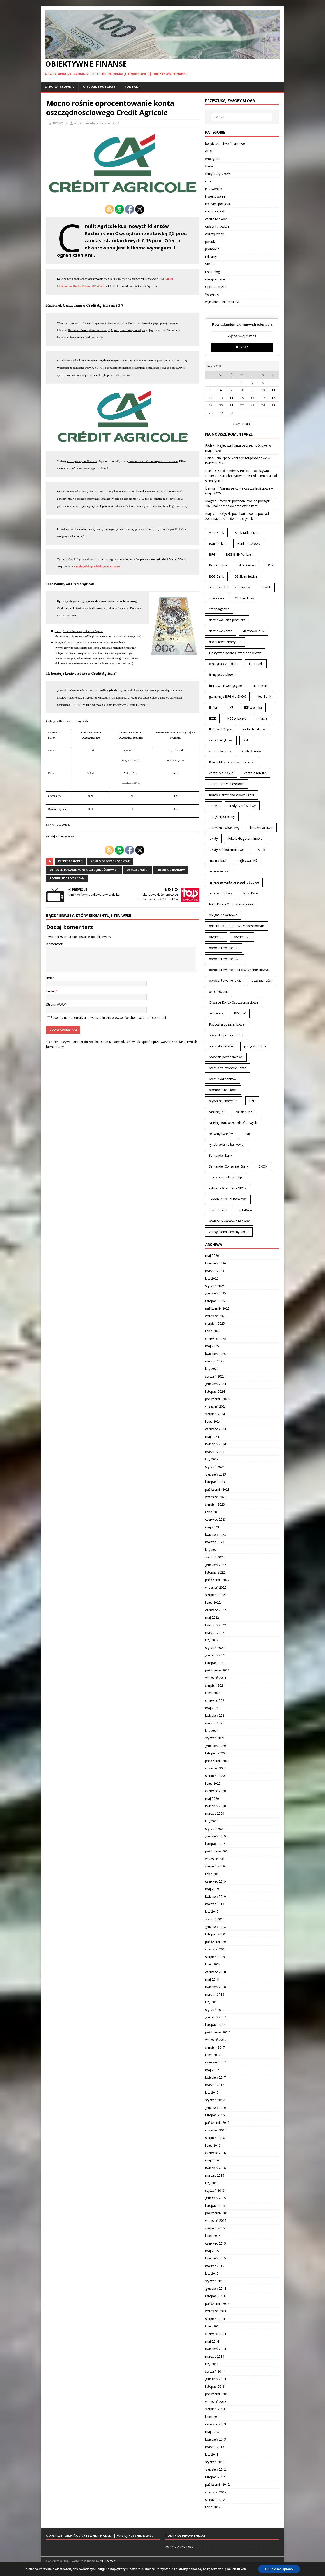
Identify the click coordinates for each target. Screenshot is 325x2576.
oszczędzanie (215, 234)
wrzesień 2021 (215, 1678)
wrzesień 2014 (215, 2311)
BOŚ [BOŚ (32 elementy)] (270, 565)
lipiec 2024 (213, 1421)
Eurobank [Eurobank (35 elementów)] (256, 664)
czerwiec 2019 (215, 1881)
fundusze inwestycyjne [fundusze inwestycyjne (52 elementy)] (225, 685)
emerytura (212, 158)
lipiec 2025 (213, 1331)
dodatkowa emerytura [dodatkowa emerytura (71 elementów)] (225, 642)
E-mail (50, 991)
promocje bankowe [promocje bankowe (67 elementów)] (223, 1090)
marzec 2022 (214, 1632)
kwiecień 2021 (215, 1715)
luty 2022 (211, 1640)
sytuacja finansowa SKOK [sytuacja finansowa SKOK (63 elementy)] (227, 1188)
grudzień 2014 (215, 2288)
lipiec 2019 (213, 1874)
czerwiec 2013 (215, 2424)
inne (208, 181)
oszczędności (137, 870)
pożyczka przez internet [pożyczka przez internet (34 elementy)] (226, 1035)
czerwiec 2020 (215, 1791)
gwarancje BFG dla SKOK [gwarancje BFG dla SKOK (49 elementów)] (227, 696)
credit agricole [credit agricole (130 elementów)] (219, 609)
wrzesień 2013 (215, 2401)
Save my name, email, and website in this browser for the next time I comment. (109, 1017)
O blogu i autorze (99, 86)
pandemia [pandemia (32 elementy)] (216, 1013)
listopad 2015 (215, 2205)
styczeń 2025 (215, 1376)
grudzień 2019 (215, 1836)
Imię (49, 978)
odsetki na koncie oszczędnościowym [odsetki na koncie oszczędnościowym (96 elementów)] (236, 926)
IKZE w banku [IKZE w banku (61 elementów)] (236, 718)
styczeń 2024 (215, 1466)
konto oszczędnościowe (110, 861)
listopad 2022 (215, 1572)
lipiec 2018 (213, 1964)
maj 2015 (212, 2251)
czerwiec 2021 (215, 1700)
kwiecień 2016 (215, 2168)
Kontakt (132, 86)
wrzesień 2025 (215, 1316)
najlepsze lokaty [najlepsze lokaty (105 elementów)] (220, 893)
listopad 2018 (215, 1934)
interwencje (213, 188)
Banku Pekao (81, 286)
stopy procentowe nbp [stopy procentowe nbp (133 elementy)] (225, 1177)
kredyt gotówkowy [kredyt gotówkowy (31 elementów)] (242, 806)
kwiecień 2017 (215, 2077)
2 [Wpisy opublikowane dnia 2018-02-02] (252, 382)
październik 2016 (217, 2122)
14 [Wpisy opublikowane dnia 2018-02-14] (231, 398)
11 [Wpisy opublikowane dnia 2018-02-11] (273, 390)
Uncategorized (215, 286)
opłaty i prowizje (217, 226)
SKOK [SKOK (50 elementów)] (263, 1166)
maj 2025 (212, 1346)
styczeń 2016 (215, 2190)
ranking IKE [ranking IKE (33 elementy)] (217, 1112)
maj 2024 (212, 1436)
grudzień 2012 (215, 2469)
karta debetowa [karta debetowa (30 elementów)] (254, 729)
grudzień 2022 (215, 1565)
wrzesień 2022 (215, 1587)
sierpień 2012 (215, 2499)
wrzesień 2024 (215, 1406)
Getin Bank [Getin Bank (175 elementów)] (261, 685)
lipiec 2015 (213, 2235)
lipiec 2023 (213, 1512)
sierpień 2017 (215, 2047)
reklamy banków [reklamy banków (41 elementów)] (221, 1133)
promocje (212, 249)
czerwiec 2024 (215, 1429)
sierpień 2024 (215, 1414)
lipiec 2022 (213, 1602)
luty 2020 (211, 1821)
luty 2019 (211, 1911)
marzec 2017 (214, 2085)
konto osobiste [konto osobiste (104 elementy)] (255, 773)
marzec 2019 (214, 1904)
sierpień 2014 (215, 2319)
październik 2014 (217, 2303)
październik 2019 (217, 1851)
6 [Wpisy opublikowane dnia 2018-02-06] (221, 390)
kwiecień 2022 (215, 1625)
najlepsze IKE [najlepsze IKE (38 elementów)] (247, 860)
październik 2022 (217, 1580)
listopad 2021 (215, 1663)
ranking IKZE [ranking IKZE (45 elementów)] (245, 1112)
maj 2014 (212, 2341)
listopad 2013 (215, 2386)
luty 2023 (211, 1550)
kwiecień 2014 (215, 2349)
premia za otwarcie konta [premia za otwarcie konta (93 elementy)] (227, 1068)
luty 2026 (211, 1278)
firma (209, 166)
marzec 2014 (214, 2356)
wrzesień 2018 (215, 1949)
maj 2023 (212, 1527)
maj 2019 (212, 1889)
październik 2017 (217, 2032)
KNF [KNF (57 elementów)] (246, 740)
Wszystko (212, 294)
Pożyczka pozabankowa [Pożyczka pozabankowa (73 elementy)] (226, 1024)
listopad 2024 (215, 1391)
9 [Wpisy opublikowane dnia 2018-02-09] (252, 390)
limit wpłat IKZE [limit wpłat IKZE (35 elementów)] (261, 827)
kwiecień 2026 (215, 1263)
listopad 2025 (215, 1301)
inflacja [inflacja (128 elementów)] (262, 718)
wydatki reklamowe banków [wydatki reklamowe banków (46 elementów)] (229, 1221)
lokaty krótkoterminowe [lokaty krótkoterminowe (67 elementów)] (226, 849)
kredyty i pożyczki (218, 204)
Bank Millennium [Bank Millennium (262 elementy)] (246, 532)
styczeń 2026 (215, 1286)
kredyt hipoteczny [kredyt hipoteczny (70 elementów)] (222, 816)
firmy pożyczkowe (218, 173)
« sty (236, 424)
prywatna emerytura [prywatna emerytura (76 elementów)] (224, 1101)
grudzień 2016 (215, 2107)
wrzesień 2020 (215, 1768)
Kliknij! (242, 347)
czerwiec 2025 (215, 1338)
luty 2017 (211, 2092)
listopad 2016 (215, 2115)
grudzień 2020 (215, 1746)
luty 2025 (211, 1368)
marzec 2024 (214, 1452)
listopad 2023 (215, 1482)
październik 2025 (217, 1308)
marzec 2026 (214, 1270)
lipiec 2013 (213, 2417)
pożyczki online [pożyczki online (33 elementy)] (255, 1046)
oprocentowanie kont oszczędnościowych (84, 870)
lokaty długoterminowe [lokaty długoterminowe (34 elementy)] (245, 838)
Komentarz (54, 944)
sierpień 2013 (215, 2409)
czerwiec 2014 (215, 2333)
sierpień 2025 (215, 1323)
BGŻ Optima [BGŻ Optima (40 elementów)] (218, 565)
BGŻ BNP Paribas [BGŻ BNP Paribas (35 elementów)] (239, 554)
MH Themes (107, 2561)
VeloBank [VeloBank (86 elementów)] (245, 1210)
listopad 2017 (215, 2024)
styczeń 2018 (215, 2009)
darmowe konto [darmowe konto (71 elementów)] (220, 631)
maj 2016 (212, 2160)
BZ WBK (98, 286)
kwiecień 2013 (215, 2439)
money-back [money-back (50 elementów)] (218, 860)
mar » (246, 424)
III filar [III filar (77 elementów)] (213, 707)
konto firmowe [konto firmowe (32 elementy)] (252, 751)
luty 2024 (211, 1459)
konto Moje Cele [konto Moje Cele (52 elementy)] (221, 773)
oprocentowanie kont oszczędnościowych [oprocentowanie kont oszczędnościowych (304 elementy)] (239, 969)
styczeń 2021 (215, 1738)
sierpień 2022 (215, 1595)
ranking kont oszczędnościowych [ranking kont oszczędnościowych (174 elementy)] (233, 1122)
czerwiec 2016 (215, 2153)
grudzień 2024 (215, 1384)
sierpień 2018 (215, 1957)
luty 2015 (211, 2273)
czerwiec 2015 (215, 2243)
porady (210, 241)
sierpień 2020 (215, 1776)
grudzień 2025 (215, 1293)
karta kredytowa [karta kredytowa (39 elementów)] (221, 740)
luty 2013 (211, 2454)
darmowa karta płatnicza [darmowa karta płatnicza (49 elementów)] (227, 620)
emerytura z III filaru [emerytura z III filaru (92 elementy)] (223, 664)
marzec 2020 (214, 1813)
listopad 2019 (215, 1844)
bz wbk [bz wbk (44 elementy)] (266, 587)
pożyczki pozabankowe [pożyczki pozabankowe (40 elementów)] (226, 1057)
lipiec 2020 (213, 1783)
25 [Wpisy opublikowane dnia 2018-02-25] (273, 405)
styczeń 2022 (215, 1648)
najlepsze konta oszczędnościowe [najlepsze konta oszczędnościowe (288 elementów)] (234, 882)
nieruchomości (216, 211)
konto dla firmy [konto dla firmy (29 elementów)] (220, 751)
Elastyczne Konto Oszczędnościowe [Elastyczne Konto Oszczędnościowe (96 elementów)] (235, 653)
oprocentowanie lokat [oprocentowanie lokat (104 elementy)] (225, 980)
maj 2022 (212, 1617)
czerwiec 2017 (215, 2062)
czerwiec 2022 (215, 1610)
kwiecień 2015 (215, 2258)
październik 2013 (217, 2394)
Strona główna (59, 86)
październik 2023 (217, 1489)
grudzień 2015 (215, 2198)
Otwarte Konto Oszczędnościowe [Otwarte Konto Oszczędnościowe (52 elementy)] (233, 1002)
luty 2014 (211, 2364)
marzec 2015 (214, 2266)
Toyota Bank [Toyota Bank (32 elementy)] (218, 1210)
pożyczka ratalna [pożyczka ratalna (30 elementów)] (221, 1046)
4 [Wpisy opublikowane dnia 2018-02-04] (273, 382)
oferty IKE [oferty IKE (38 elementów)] (216, 937)
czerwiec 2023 (215, 1519)
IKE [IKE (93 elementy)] (231, 707)
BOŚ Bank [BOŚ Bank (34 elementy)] (216, 576)
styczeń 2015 (215, 2281)
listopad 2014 (215, 2296)
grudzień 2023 (215, 1474)
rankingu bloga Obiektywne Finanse (97, 566)
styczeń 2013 (215, 2462)
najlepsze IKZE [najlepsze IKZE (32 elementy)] (219, 871)
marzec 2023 (214, 1542)
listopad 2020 (215, 1753)
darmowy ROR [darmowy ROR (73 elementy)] (253, 631)
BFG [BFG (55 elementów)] (212, 554)
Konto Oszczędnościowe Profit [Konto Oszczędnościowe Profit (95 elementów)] (231, 795)
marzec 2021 (214, 1723)
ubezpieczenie (215, 279)
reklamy (211, 256)
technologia (213, 272)
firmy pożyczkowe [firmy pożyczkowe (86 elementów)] (222, 674)
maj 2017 (212, 2070)
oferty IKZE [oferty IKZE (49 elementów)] (242, 937)
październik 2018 (217, 1942)
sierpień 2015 (215, 2228)
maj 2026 (212, 1255)
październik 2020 (217, 1761)
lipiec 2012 (213, 2507)
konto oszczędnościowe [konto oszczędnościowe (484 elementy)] (226, 784)
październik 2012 (217, 2484)
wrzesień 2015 (215, 2220)
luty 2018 (211, 2002)
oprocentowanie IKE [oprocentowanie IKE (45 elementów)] (224, 948)
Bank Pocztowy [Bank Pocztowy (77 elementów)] (248, 543)
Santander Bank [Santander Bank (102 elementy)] (220, 1155)
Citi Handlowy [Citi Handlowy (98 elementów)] (245, 598)
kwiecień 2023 (215, 1534)
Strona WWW (56, 1004)
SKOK (209, 264)
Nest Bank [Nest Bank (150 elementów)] (250, 893)
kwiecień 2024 (215, 1444)
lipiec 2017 (213, 2055)
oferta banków (100, 123)
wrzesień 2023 (215, 1497)
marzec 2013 (214, 2447)
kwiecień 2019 (215, 1896)
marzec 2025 (214, 1361)
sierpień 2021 (215, 1685)
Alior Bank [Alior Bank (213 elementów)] (216, 532)
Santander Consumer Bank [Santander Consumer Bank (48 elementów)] (228, 1166)
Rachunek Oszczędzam (67, 878)
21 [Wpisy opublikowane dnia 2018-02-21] (231, 405)
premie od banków (170, 870)
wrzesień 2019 (215, 1859)
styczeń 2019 (215, 1919)
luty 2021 (211, 1730)
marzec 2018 (214, 1994)
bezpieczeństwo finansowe (225, 143)
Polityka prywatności (179, 2546)
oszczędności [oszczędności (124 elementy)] (261, 980)
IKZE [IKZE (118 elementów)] (212, 718)
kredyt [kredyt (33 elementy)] (213, 806)
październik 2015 (217, 2213)
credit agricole (70, 861)
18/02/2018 (60, 123)
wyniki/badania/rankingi (222, 302)
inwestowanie (215, 196)
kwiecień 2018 (215, 1987)
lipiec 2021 (213, 1693)
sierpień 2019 (215, 1866)
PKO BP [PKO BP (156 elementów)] (240, 1013)
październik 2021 (217, 1670)
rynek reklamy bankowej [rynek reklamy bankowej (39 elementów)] (226, 1144)
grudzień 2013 (215, 2379)
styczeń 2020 (215, 1828)
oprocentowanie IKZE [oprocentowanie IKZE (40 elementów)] (225, 959)
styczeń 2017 (215, 2100)
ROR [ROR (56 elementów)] (247, 1133)
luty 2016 (211, 2183)
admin (78, 123)
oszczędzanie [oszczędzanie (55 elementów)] (219, 991)
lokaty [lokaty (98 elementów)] (213, 838)
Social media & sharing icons (142, 2573)
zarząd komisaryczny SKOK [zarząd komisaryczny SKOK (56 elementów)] (229, 1232)
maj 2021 (212, 1708)
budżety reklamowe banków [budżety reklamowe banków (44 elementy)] (229, 587)
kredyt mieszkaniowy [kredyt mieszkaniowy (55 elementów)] (224, 827)
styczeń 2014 (215, 2371)
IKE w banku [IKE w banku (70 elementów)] (253, 707)
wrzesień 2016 (215, 2130)
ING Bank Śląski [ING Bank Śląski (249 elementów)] (220, 729)
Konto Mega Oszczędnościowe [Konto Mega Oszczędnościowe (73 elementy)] (232, 762)
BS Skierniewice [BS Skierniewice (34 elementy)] (245, 576)
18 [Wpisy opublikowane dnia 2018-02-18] (273, 398)
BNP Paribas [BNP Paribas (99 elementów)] (247, 565)
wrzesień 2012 (215, 2492)
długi (208, 151)
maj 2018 (212, 1979)
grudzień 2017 (215, 2017)
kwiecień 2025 (215, 1354)
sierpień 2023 (215, 1504)
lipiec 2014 (213, 2326)
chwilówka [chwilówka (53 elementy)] (216, 598)
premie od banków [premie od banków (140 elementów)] (222, 1079)
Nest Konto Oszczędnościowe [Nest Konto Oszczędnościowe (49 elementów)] (231, 904)
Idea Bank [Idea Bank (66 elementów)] (263, 696)
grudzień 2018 (215, 1926)
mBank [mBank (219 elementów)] (260, 849)
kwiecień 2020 (215, 1806)
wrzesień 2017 (215, 2039)
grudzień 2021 (215, 1655)
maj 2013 (212, 2431)
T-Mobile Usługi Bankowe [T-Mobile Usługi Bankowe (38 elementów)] (228, 1199)
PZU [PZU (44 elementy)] (252, 1101)
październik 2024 (217, 1399)
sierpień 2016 (215, 2137)
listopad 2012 (215, 2477)
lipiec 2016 (213, 2145)
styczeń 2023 (215, 1557)
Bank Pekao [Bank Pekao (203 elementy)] (218, 543)
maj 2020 (212, 1798)
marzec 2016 (214, 2175)
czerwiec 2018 (215, 1972)
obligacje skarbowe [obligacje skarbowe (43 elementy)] (223, 915)
